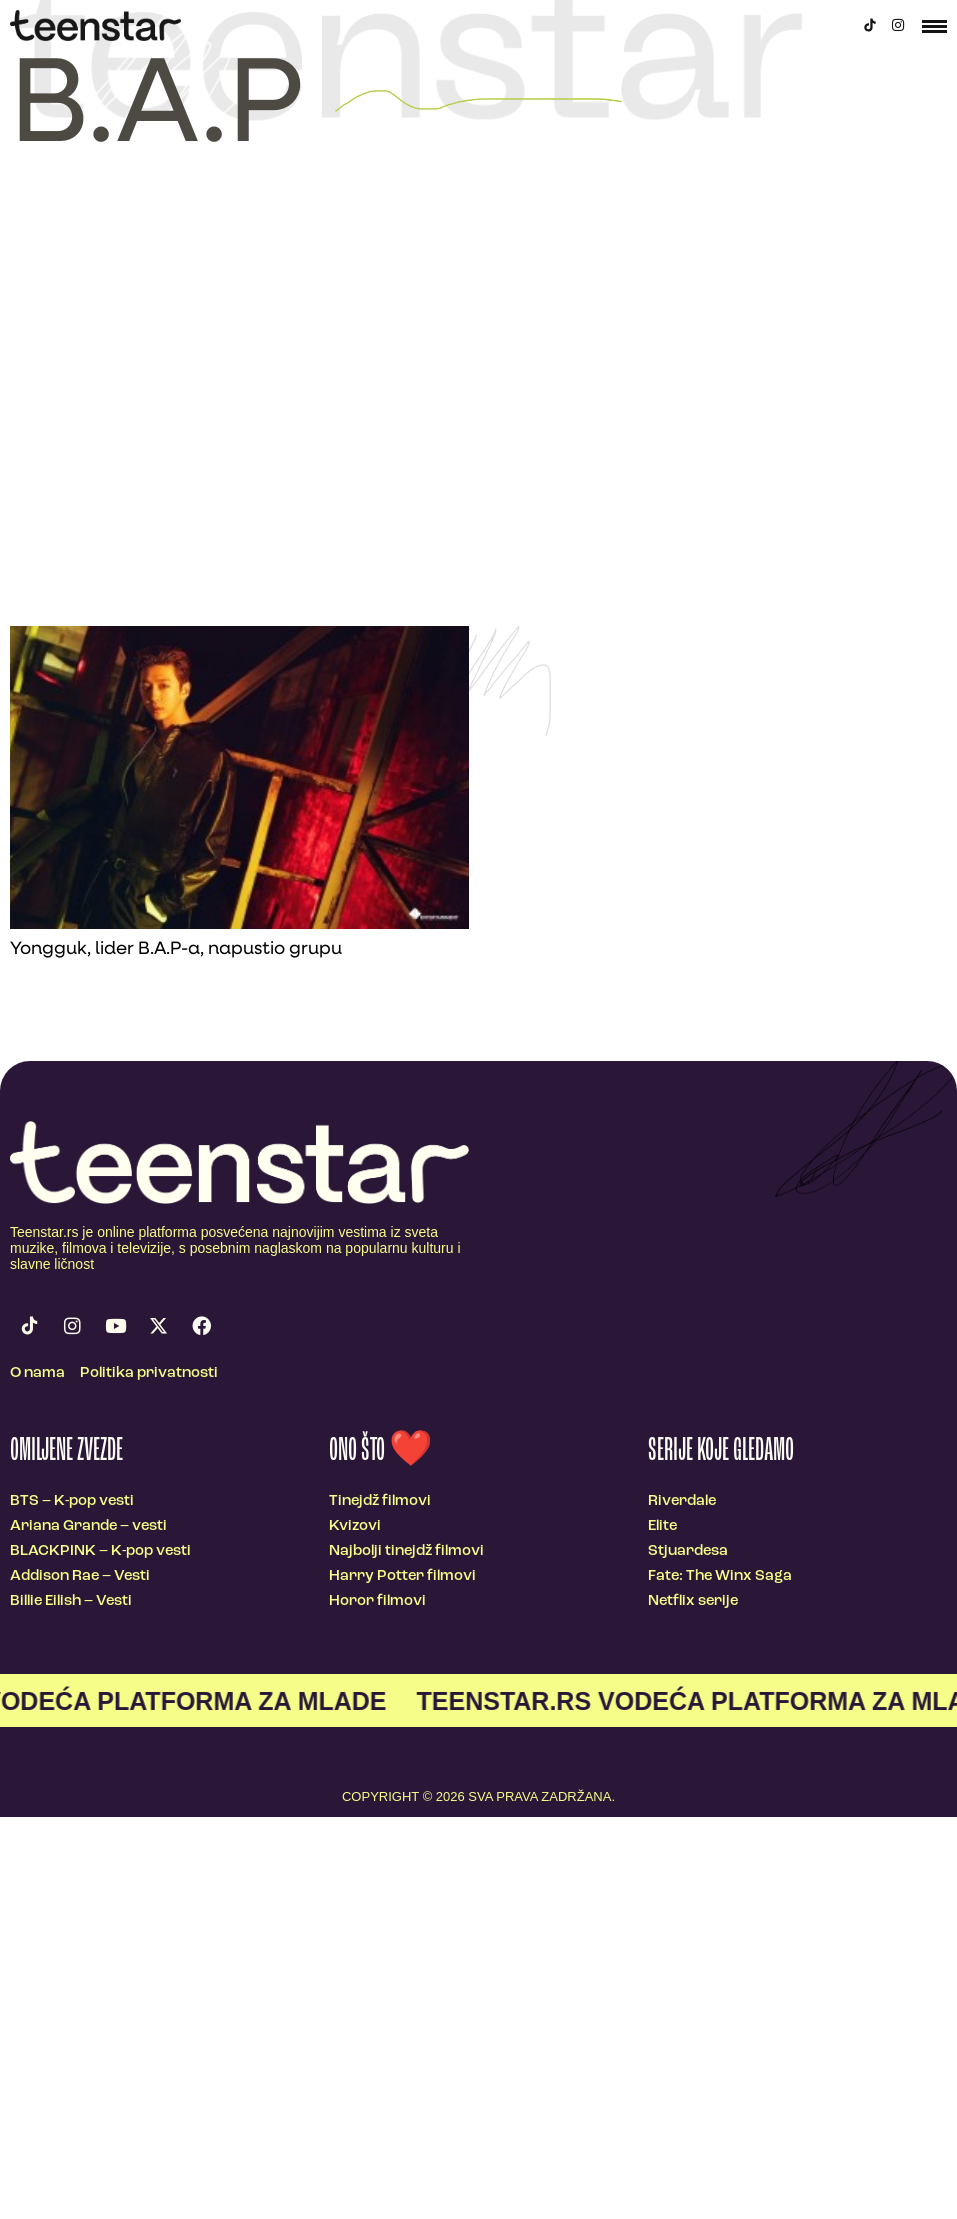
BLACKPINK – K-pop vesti (100, 1551)
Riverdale (682, 1501)
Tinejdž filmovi (380, 1501)
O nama (37, 1373)
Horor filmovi (377, 1601)
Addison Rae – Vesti (80, 1576)
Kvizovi (355, 1526)
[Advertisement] (187, 428)
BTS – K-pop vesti (72, 1501)
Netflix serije (693, 1601)
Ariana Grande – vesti (88, 1526)
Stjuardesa (688, 1551)
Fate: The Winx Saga (720, 1576)
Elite (662, 1526)
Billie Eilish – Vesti (71, 1601)
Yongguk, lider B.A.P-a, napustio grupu (176, 949)
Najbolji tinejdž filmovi (406, 1551)
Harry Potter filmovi (402, 1576)
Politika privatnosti (149, 1373)
